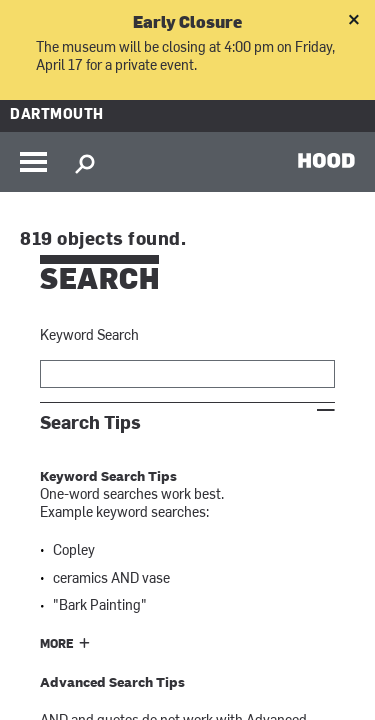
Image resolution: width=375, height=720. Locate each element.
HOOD (326, 160)
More (57, 645)
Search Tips (90, 423)
